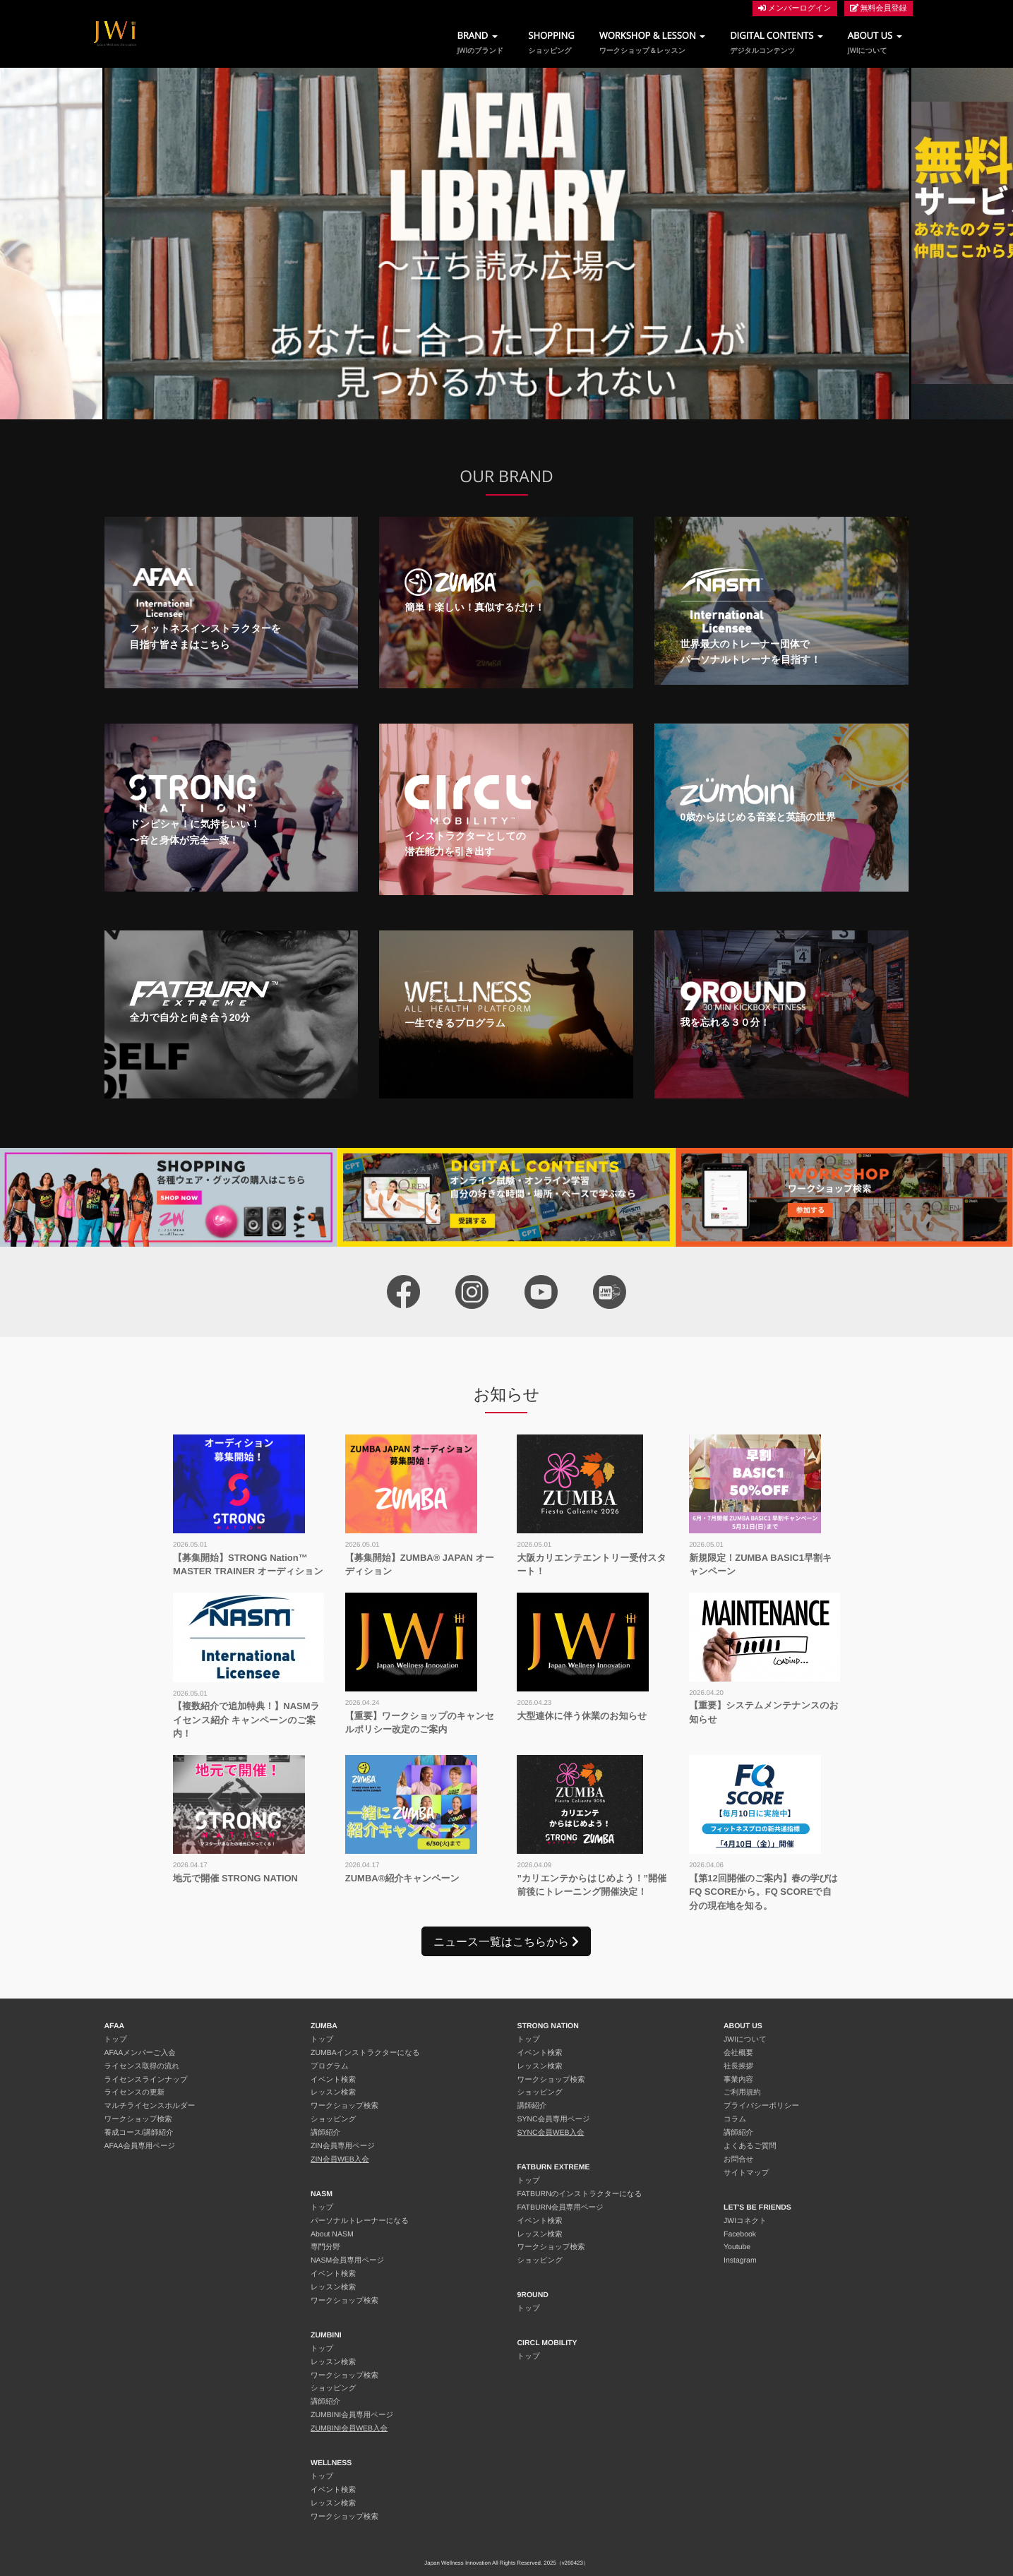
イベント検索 (333, 2079)
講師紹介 (325, 2132)
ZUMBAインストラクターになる (365, 2053)
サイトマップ (746, 2173)
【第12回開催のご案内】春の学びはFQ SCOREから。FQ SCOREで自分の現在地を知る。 (763, 1892)
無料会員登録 (878, 8)
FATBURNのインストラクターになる (579, 2194)
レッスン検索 (333, 2092)
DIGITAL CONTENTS (776, 42)
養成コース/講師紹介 (139, 2132)
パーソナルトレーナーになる (360, 2221)
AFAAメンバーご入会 (140, 2053)
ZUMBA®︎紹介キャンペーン (402, 1878)
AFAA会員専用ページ (140, 2146)
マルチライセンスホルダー (150, 2106)
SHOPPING (551, 42)
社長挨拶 (738, 2066)
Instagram (740, 2260)
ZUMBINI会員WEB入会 (349, 2428)
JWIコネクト (745, 2221)
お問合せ (739, 2159)
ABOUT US (875, 42)
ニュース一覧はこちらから (506, 1941)
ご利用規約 (742, 2092)
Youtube (737, 2247)
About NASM (332, 2234)
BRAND (480, 42)
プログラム (330, 2066)
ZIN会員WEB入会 (340, 2159)
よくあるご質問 (750, 2146)
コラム (735, 2119)
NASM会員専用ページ (347, 2260)
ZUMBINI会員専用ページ (352, 2415)
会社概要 (738, 2053)
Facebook (740, 2234)
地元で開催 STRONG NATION (235, 1878)
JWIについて (745, 2039)
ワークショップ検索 (138, 2119)
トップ (115, 2039)
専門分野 (325, 2247)
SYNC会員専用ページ (553, 2119)
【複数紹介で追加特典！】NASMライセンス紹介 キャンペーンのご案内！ (246, 1720)
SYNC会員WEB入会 (551, 2132)
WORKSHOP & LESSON (652, 42)
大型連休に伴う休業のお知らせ (582, 1716)
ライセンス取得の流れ (142, 2066)
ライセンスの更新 (134, 2092)
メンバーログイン (795, 8)
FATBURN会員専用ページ (560, 2207)
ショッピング (333, 2119)
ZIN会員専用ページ (343, 2146)
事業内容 (738, 2079)
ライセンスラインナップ (146, 2079)
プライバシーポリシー (761, 2106)
